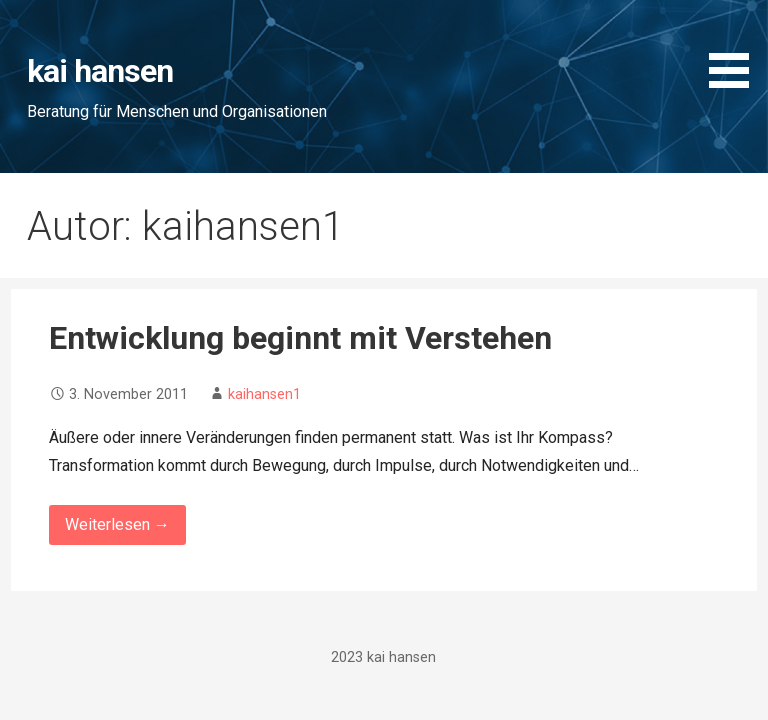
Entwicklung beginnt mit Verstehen (300, 338)
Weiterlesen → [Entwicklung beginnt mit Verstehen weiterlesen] (117, 524)
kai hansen (100, 71)
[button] (736, 47)
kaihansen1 (264, 394)
